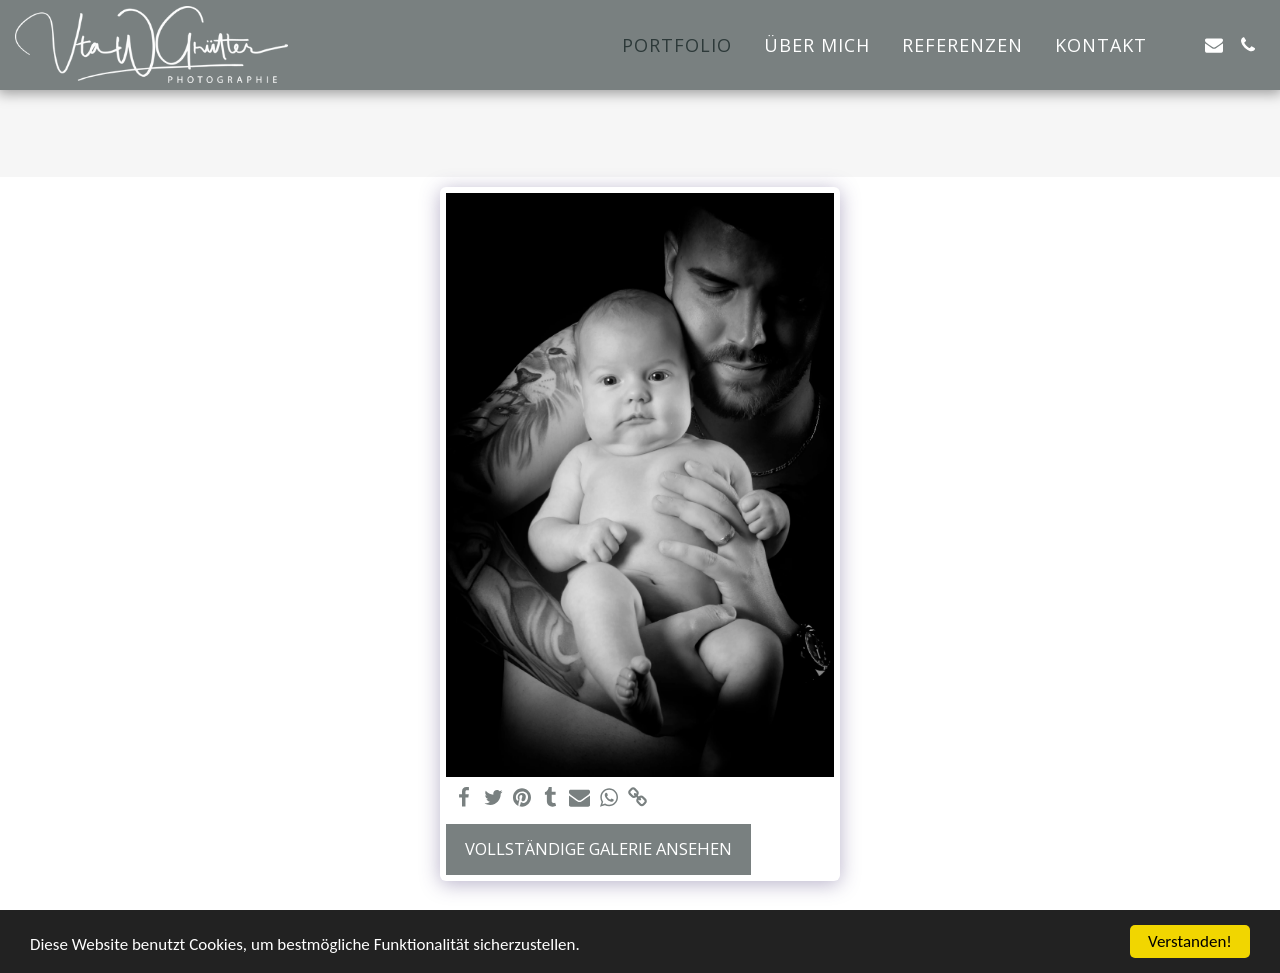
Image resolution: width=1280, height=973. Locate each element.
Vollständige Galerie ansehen (598, 848)
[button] (1180, 45)
